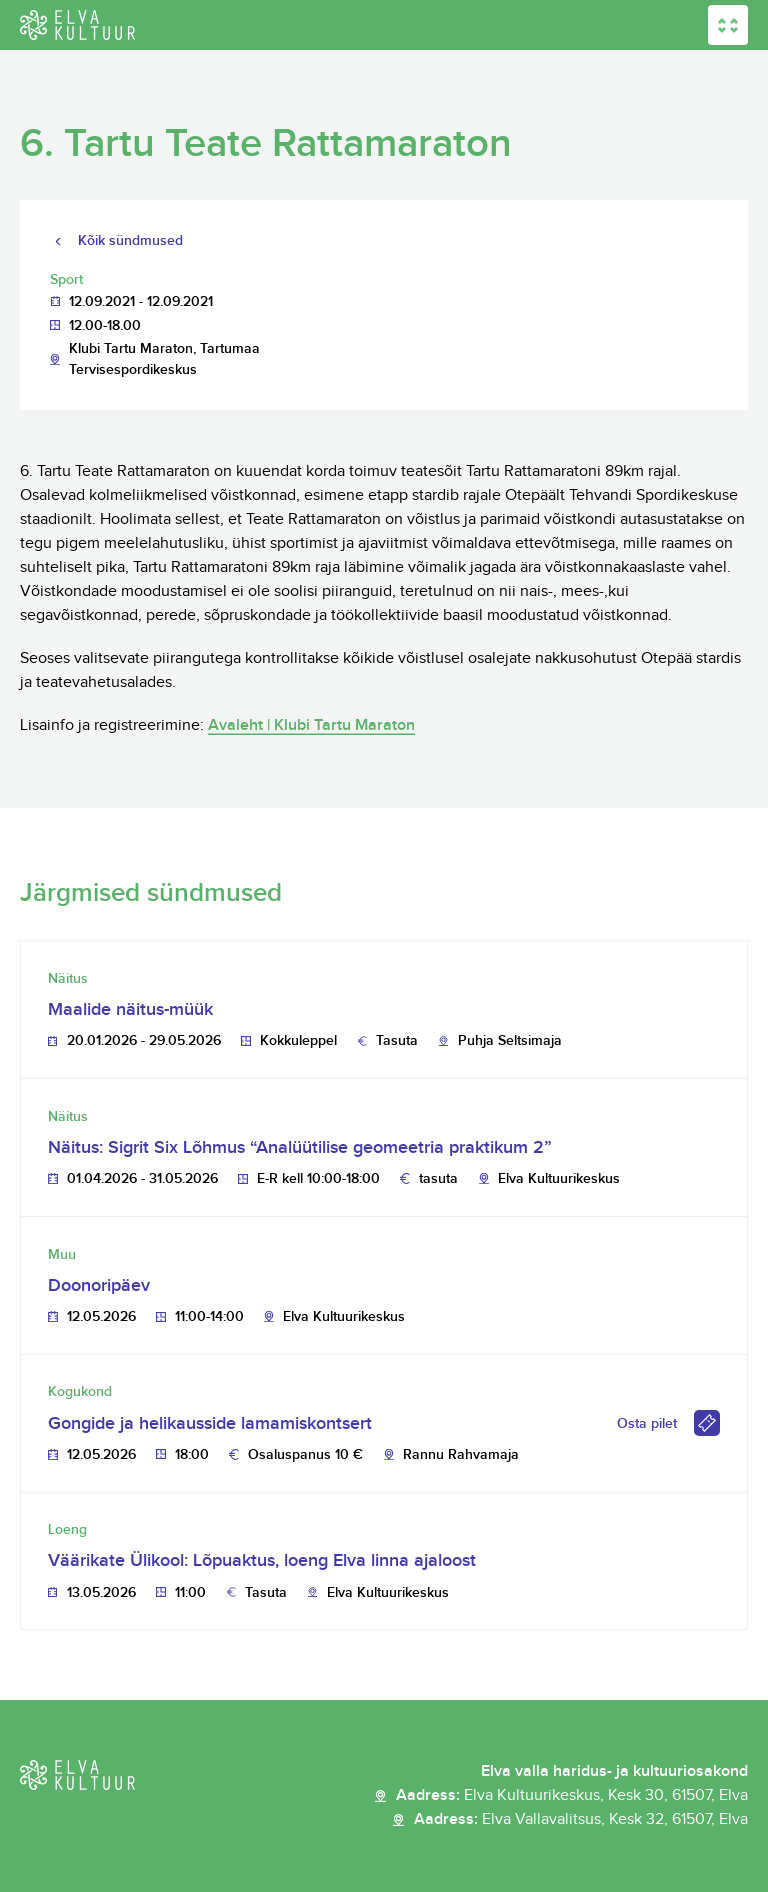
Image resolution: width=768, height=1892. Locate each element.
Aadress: (572, 1796)
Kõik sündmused (130, 240)
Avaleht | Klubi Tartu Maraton (311, 725)
